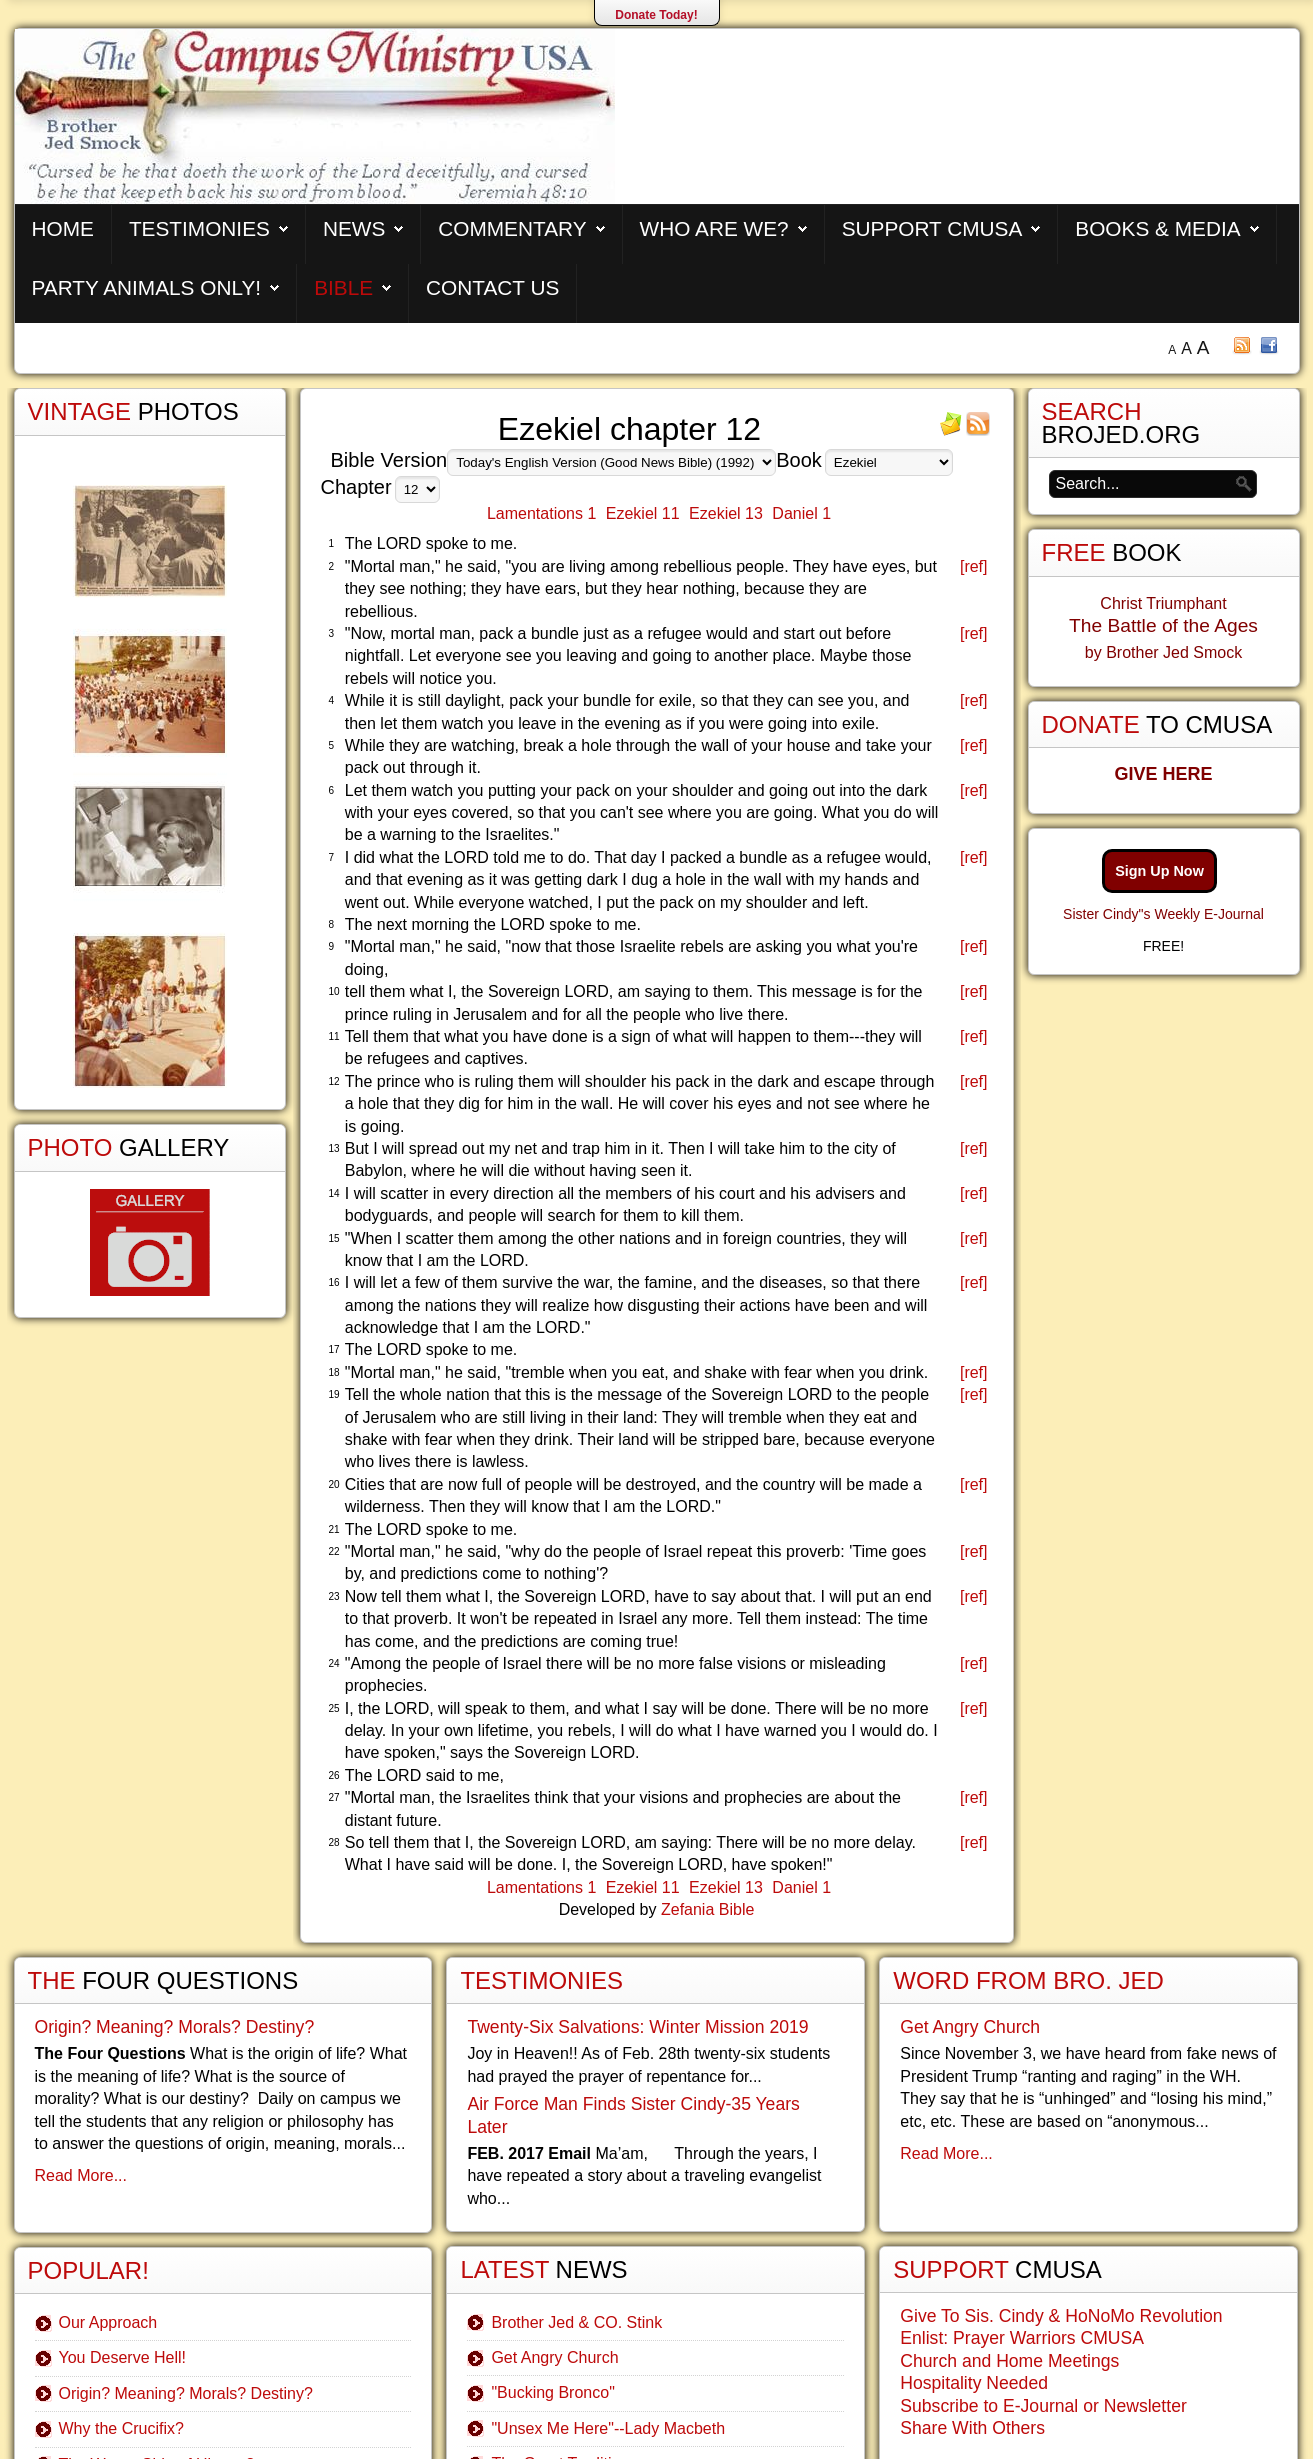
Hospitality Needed (974, 2383)
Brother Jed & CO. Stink (576, 2322)
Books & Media (1157, 228)
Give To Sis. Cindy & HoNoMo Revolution (1061, 2316)
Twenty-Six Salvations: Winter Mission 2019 (637, 2027)
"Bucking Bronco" (552, 2392)
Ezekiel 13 (726, 513)
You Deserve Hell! (122, 2357)
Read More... (81, 2175)
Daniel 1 (801, 513)
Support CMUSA (932, 228)
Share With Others (972, 2428)
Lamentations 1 (541, 513)
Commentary (512, 228)
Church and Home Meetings (1009, 2361)
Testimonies (199, 228)
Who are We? (714, 228)
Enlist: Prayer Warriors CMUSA (1022, 2338)
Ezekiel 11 (643, 513)
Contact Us (492, 287)
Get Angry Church (554, 2357)
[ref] (974, 566)
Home (63, 228)
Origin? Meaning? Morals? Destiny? (175, 2027)
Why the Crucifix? (121, 2428)
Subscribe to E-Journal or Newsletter (1043, 2406)
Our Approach (108, 2322)
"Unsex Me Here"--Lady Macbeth (608, 2428)
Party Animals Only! (147, 287)
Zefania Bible (707, 1909)
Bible (343, 287)
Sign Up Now (1159, 871)
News (354, 228)
